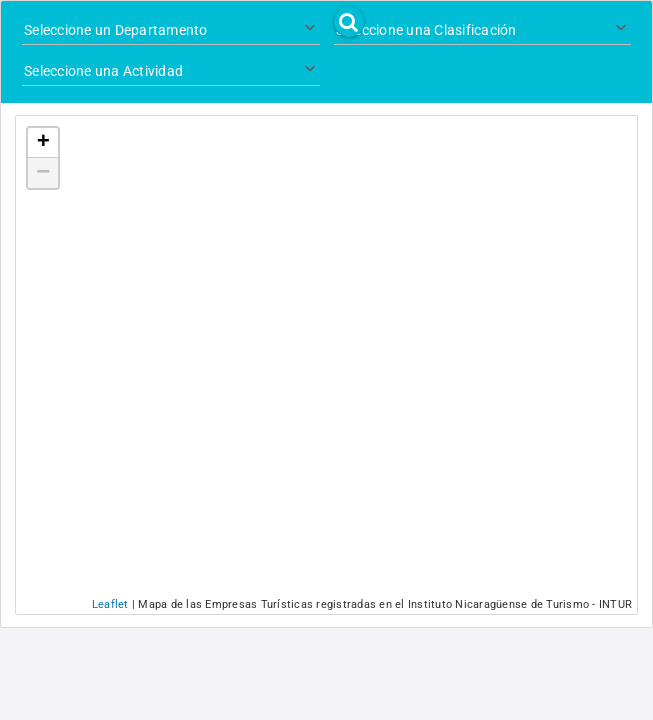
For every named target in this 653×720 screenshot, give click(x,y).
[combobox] (171, 31)
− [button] (43, 173)
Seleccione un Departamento (116, 30)
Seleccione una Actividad (103, 71)
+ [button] (43, 143)
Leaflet (110, 604)
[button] (349, 22)
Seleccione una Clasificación (426, 30)
